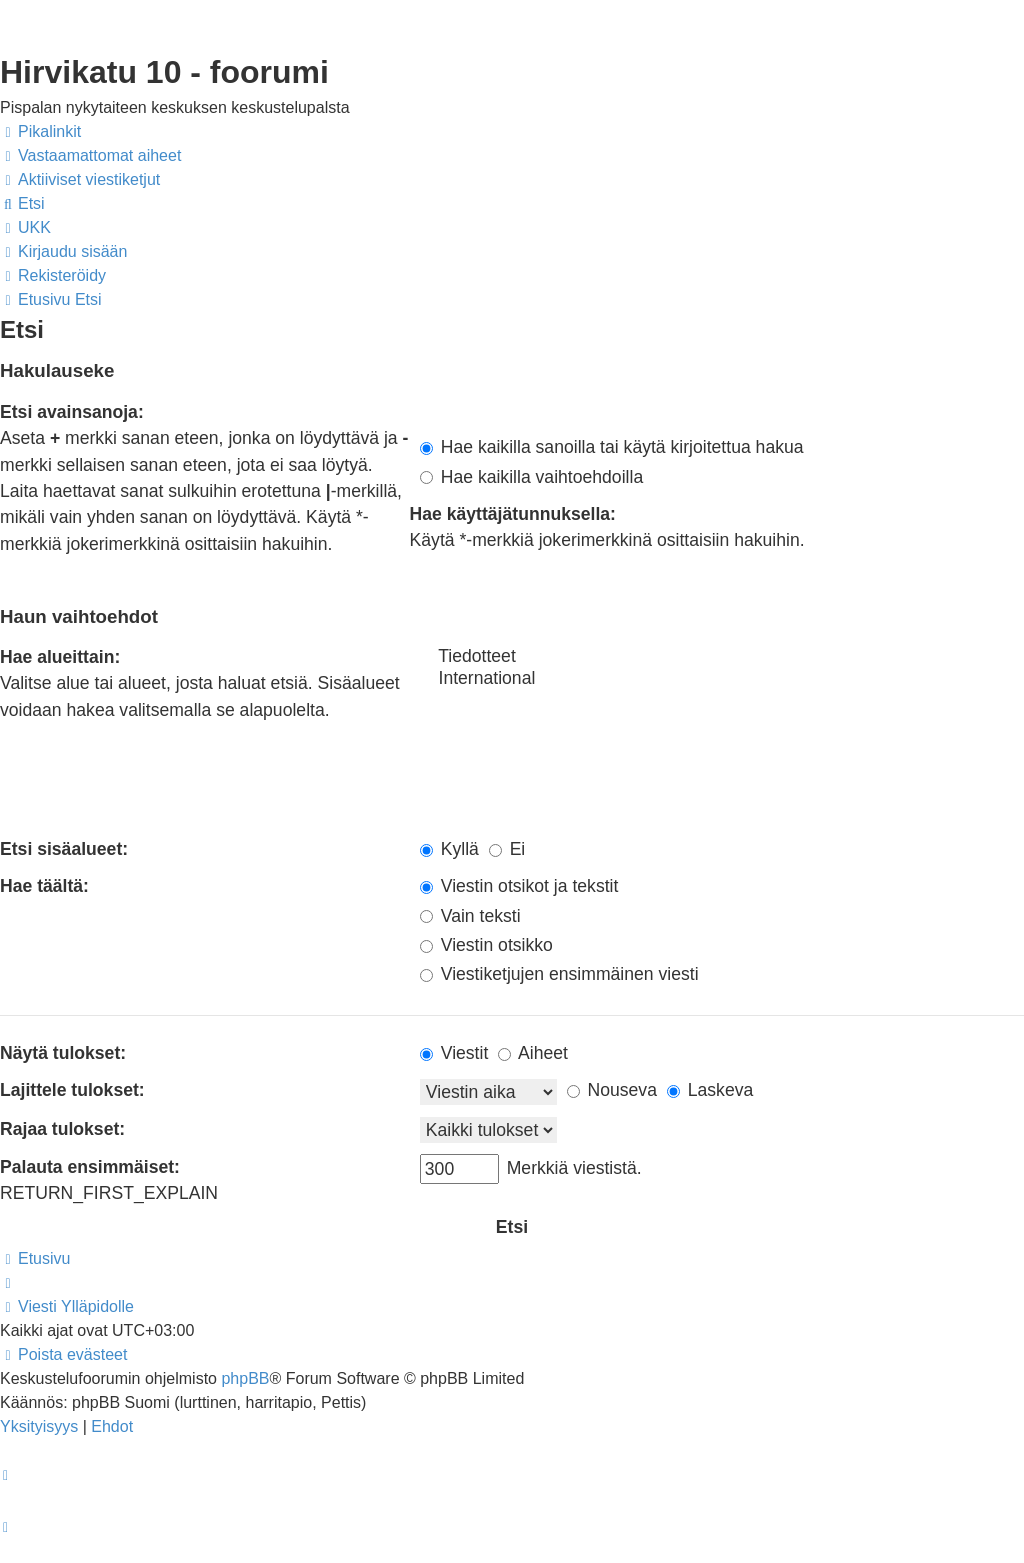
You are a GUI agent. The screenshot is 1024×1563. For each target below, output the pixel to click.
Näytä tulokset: (63, 1053)
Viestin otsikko (486, 945)
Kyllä (449, 849)
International (722, 679)
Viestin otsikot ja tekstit (519, 886)
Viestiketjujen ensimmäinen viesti (559, 974)
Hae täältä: (44, 886)
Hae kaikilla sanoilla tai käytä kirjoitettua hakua (612, 447)
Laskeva (710, 1090)
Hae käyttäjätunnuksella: (513, 514)
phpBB (245, 1378)
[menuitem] (90, 156)
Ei (507, 849)
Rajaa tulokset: (62, 1129)
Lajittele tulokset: (72, 1090)
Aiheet (533, 1053)
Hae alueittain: (60, 657)
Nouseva (612, 1090)
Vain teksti (470, 916)
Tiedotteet (722, 657)
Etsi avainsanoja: (72, 412)
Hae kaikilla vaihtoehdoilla (531, 477)
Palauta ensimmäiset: (90, 1167)
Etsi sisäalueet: (64, 849)
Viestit (454, 1053)
